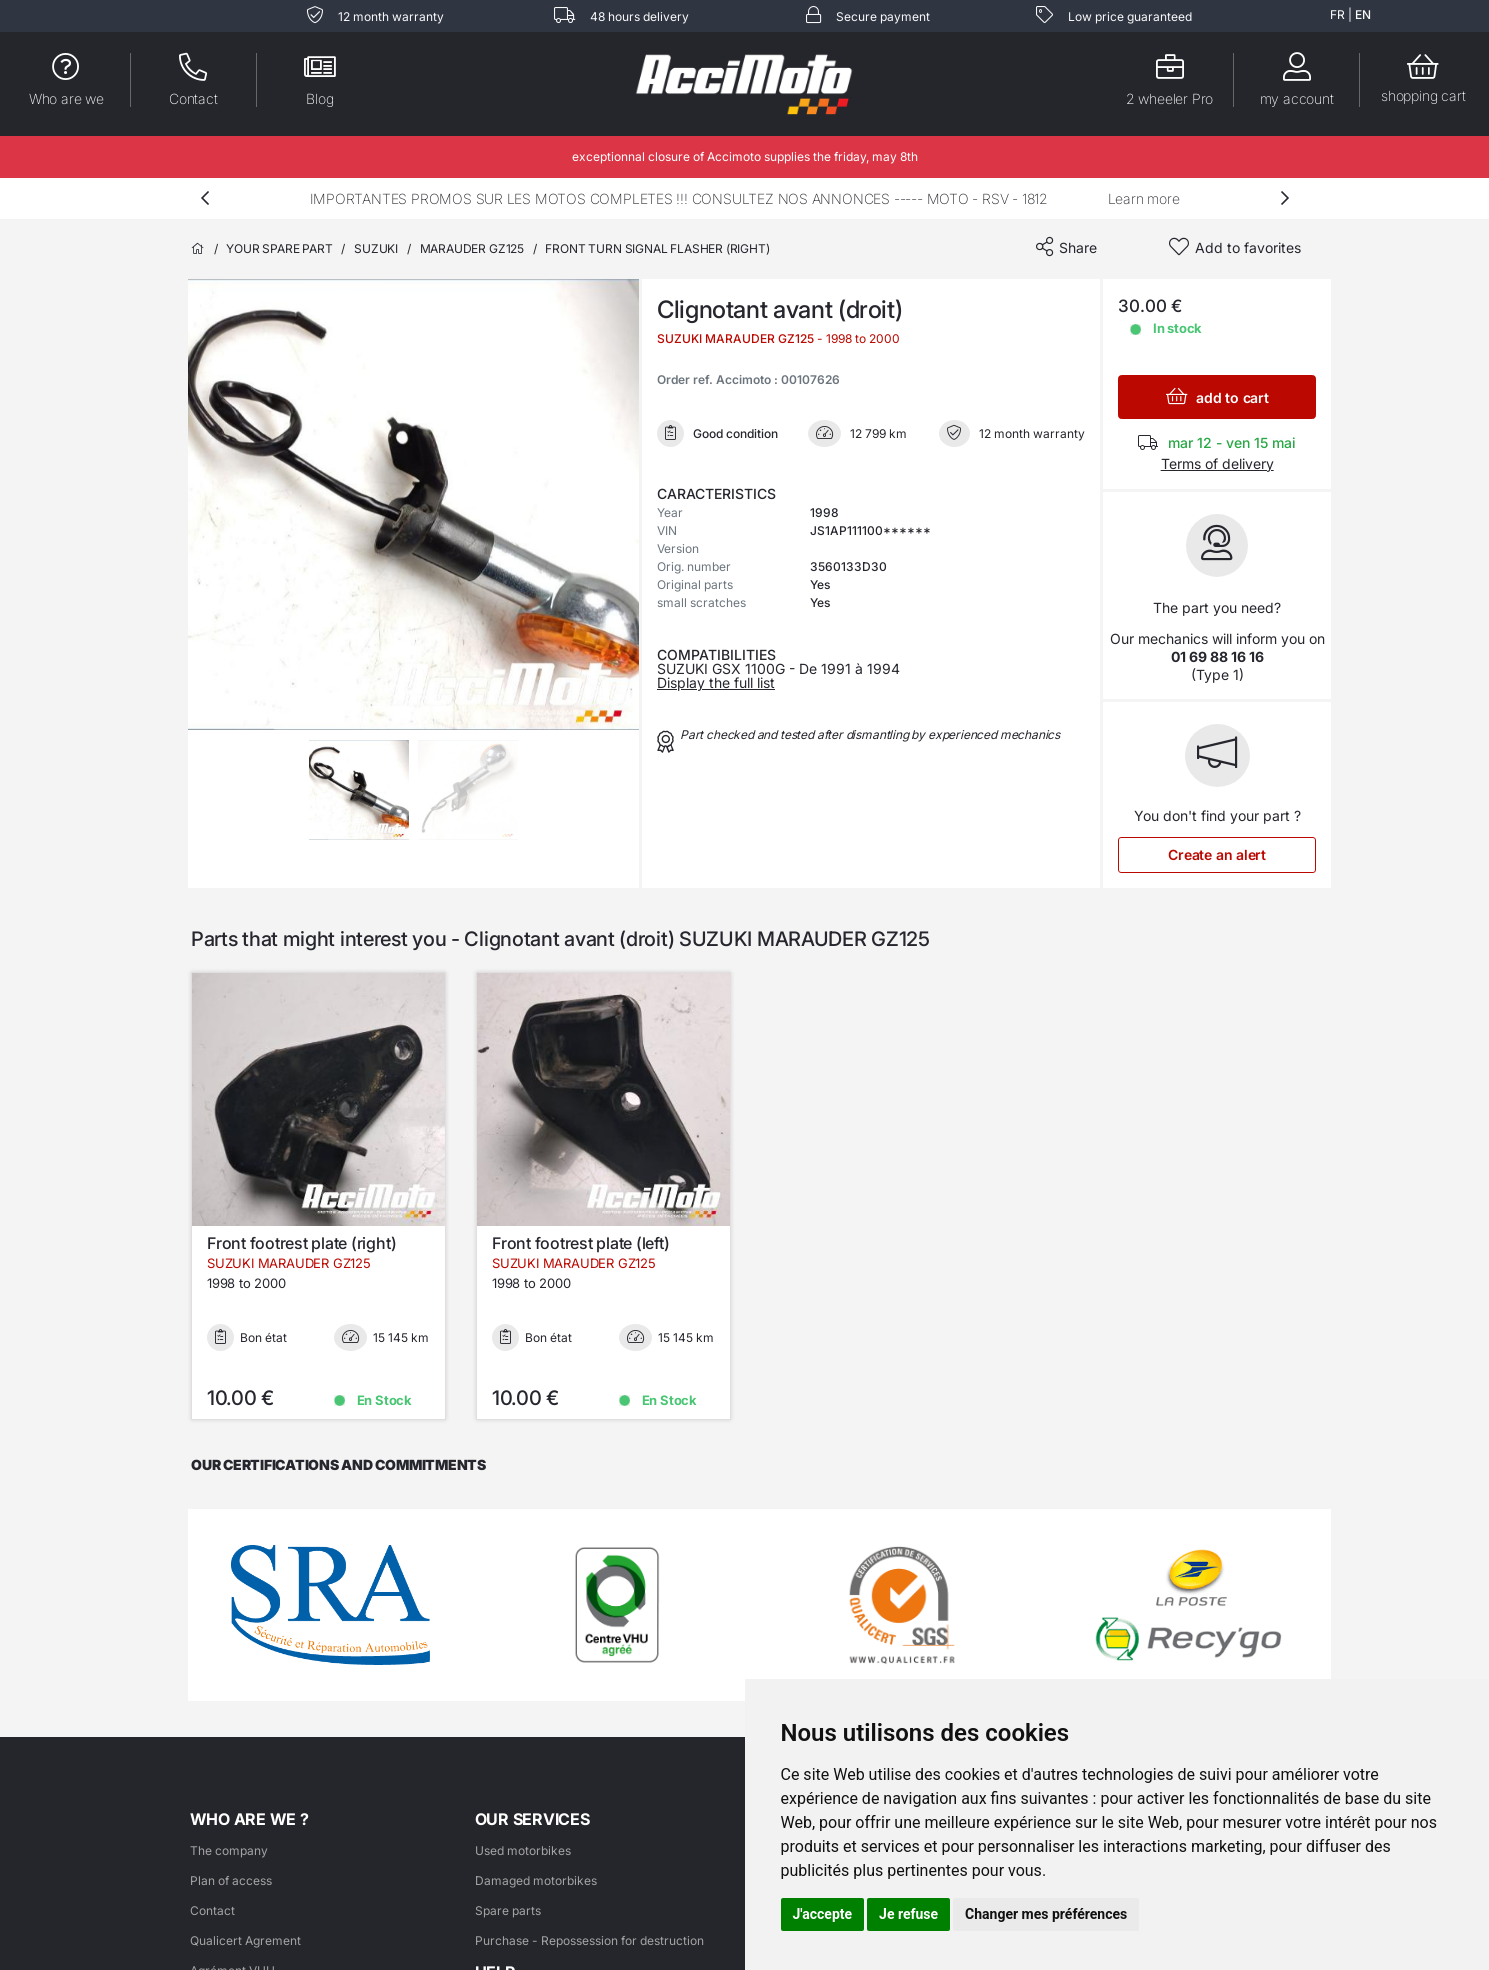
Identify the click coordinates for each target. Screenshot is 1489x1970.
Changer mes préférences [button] (1046, 1914)
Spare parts (508, 1910)
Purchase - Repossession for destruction (589, 1940)
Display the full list (716, 682)
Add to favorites (1248, 247)
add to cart (1217, 396)
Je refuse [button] (908, 1914)
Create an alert (1217, 854)
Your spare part (279, 248)
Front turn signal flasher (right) (657, 248)
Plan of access (231, 1880)
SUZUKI (376, 248)
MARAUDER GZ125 (472, 248)
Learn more (1144, 198)
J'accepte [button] (823, 1914)
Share (1078, 247)
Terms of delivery (1217, 463)
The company (229, 1850)
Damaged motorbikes (536, 1880)
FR (1337, 14)
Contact (212, 1910)
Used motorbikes (523, 1850)
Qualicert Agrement (245, 1940)
